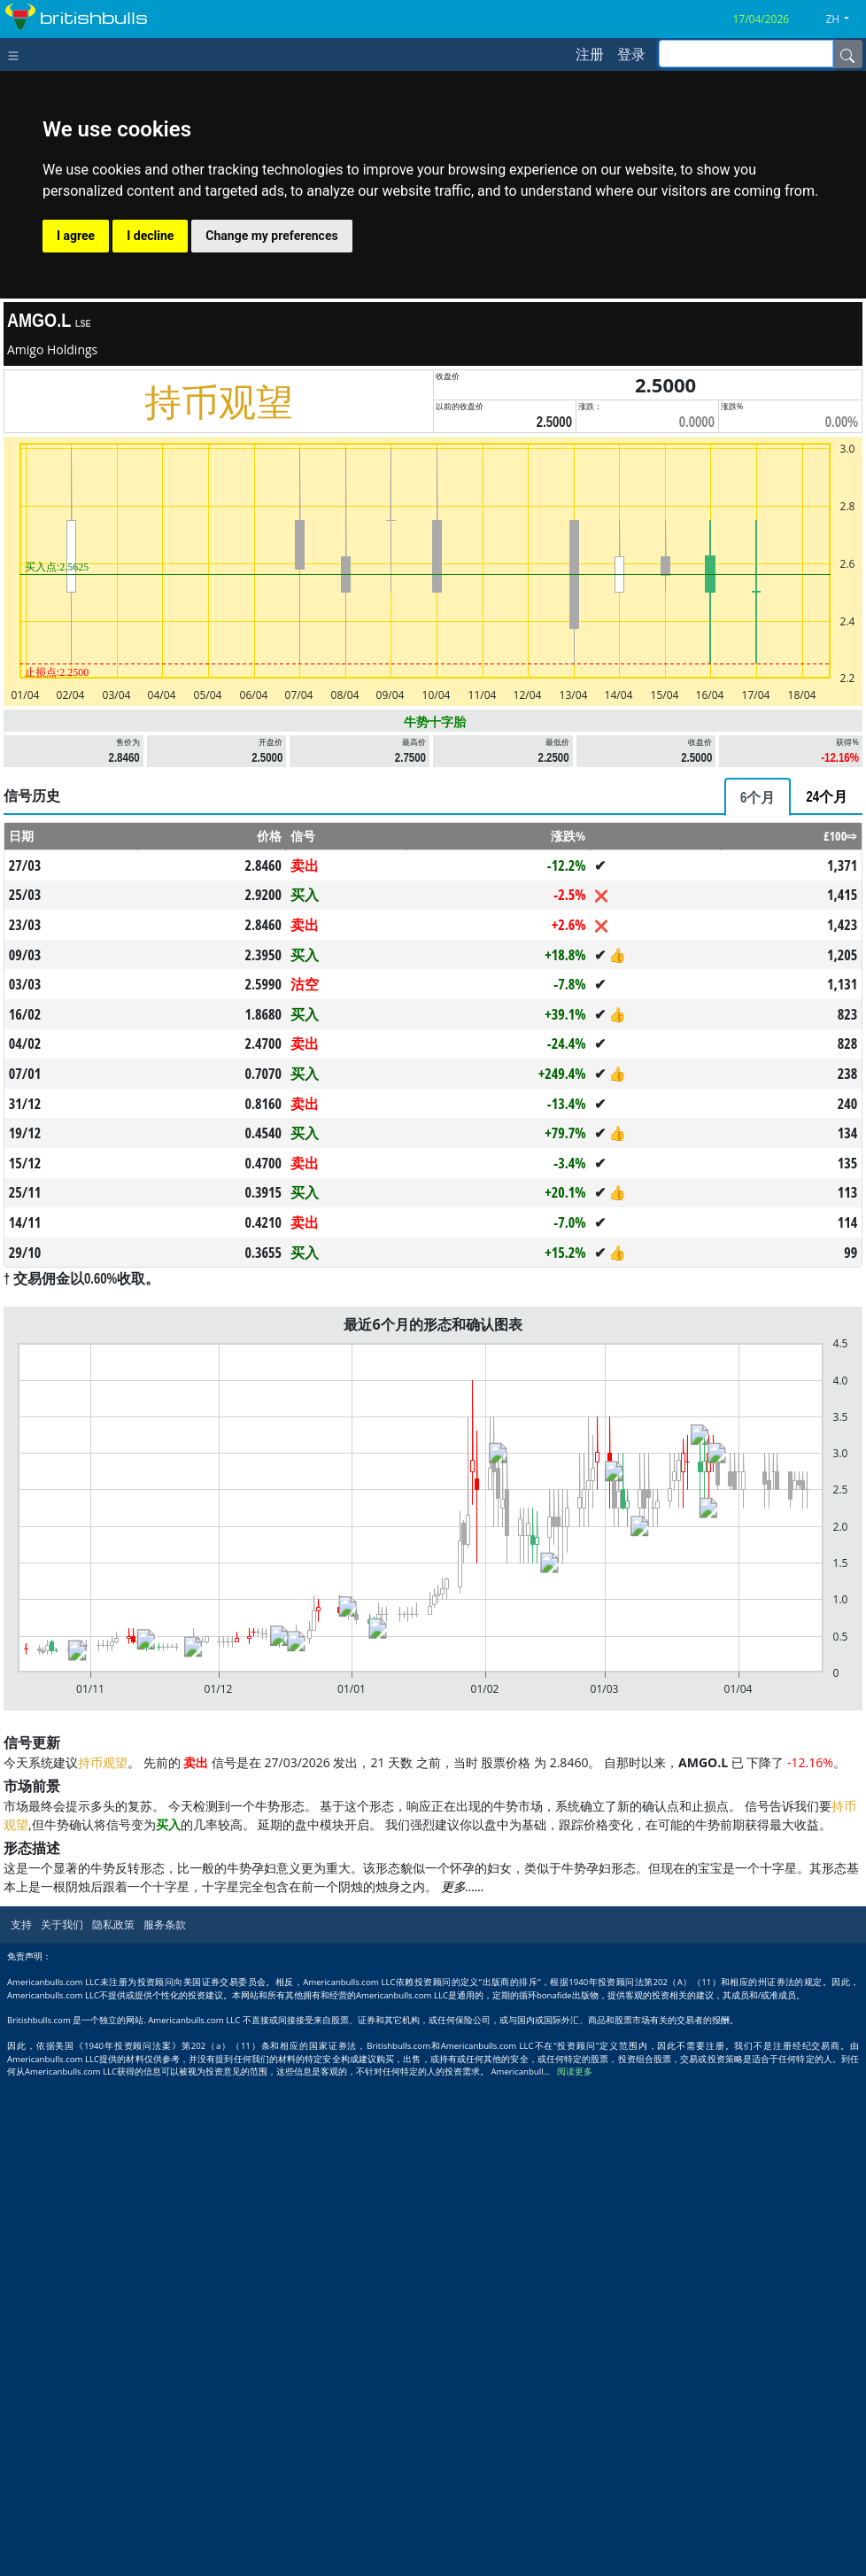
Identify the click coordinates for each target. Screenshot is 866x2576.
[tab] (757, 797)
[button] (843, 19)
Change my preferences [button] (271, 236)
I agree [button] (76, 236)
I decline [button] (150, 236)
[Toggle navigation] (17, 54)
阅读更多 (574, 2071)
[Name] (847, 54)
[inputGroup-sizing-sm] (746, 53)
